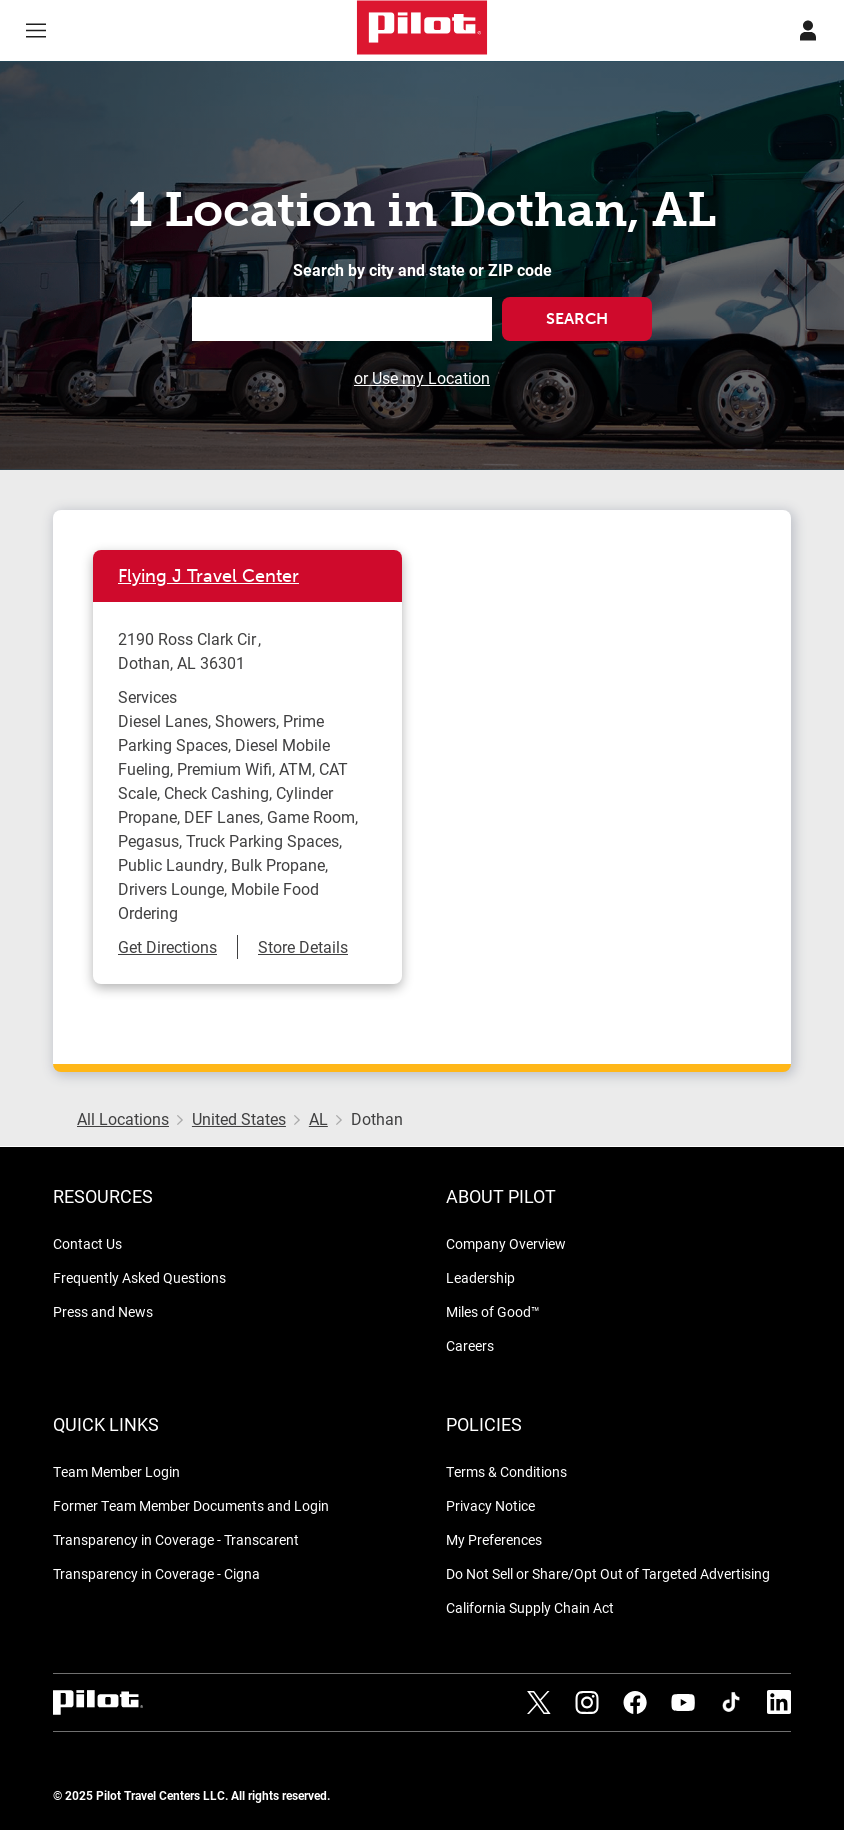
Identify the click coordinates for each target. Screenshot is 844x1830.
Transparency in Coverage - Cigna (156, 1573)
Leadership (480, 1277)
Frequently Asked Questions (139, 1277)
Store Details (303, 946)
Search (577, 318)
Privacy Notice (490, 1505)
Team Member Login (116, 1471)
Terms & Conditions (506, 1471)
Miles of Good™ (493, 1311)
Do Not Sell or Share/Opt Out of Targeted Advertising (608, 1573)
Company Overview (506, 1243)
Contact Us (87, 1243)
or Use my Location (422, 377)
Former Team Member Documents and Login (191, 1505)
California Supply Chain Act (530, 1607)
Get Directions (167, 946)
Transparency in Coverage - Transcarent (176, 1539)
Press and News (103, 1311)
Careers (470, 1345)
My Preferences (494, 1539)
